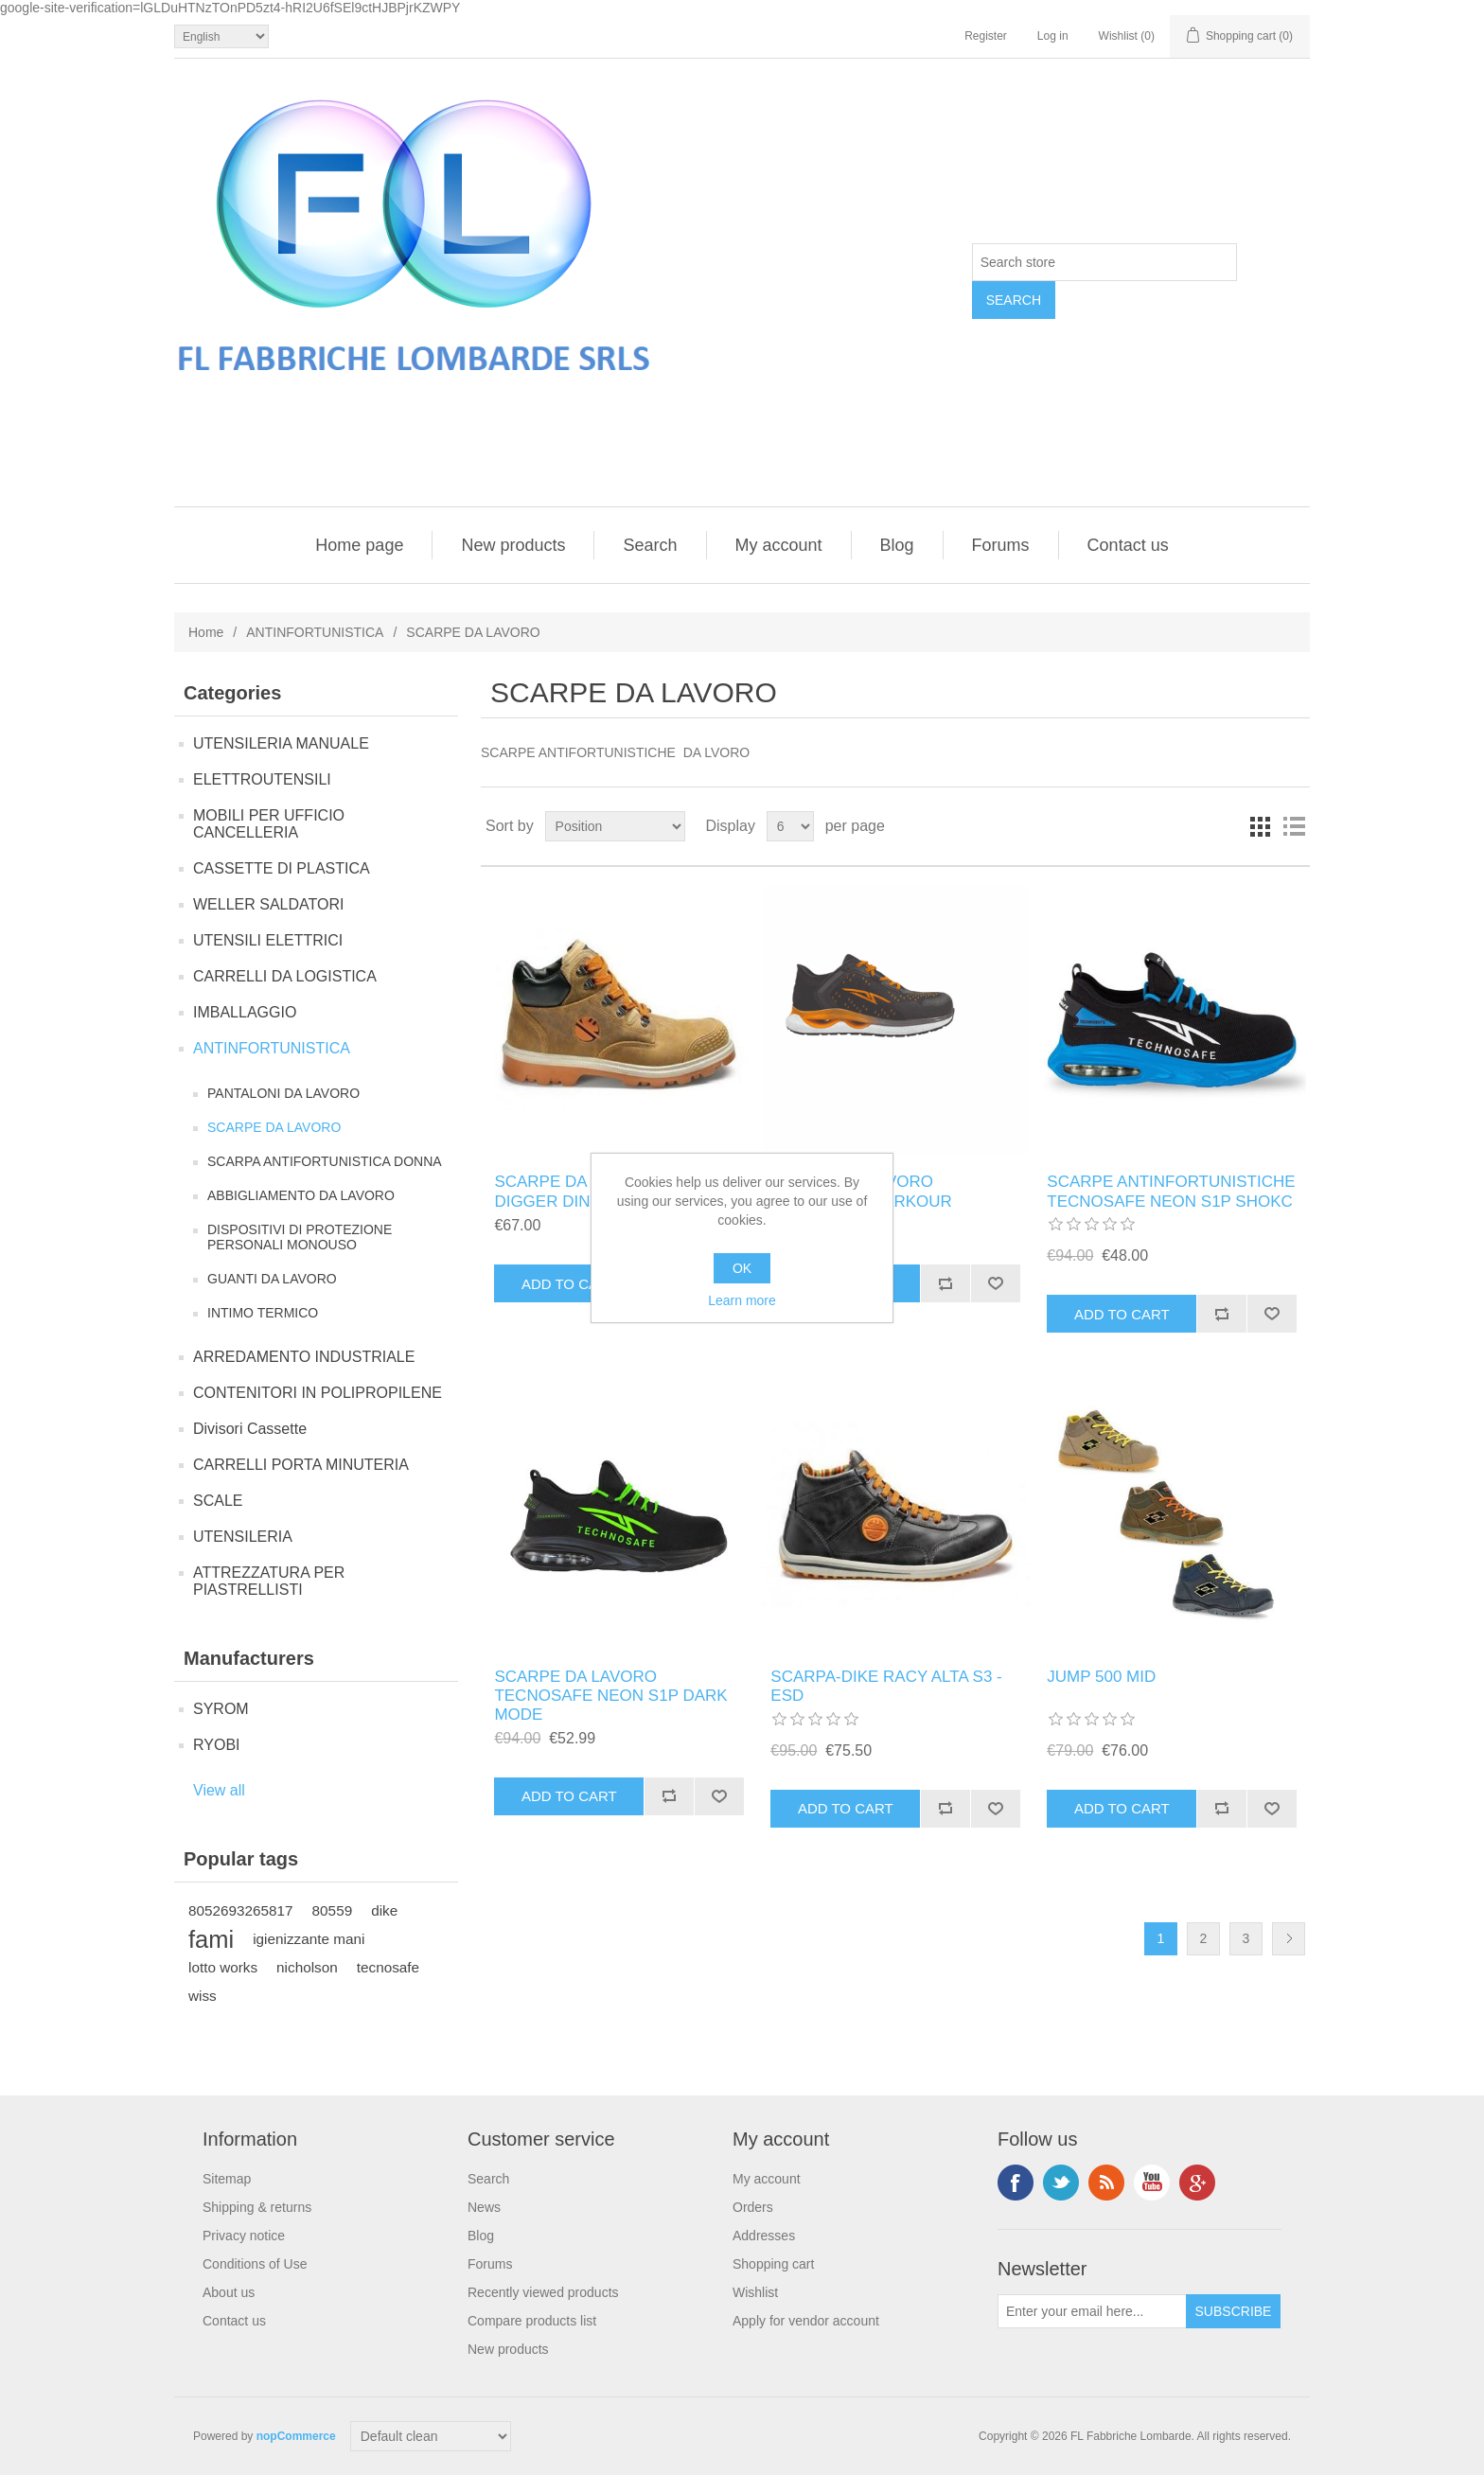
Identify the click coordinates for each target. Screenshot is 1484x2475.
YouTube (1152, 2183)
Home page (359, 545)
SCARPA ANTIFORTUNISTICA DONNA (324, 1161)
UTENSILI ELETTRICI (268, 940)
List (1293, 826)
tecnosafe (388, 1967)
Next (1288, 1938)
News (484, 2207)
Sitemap (227, 2178)
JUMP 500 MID (1101, 1677)
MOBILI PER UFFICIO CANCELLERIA (268, 823)
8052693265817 (240, 1910)
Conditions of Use (255, 2264)
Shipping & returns (257, 2207)
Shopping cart (773, 2264)
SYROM (221, 1709)
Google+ (1197, 2183)
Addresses (764, 2235)
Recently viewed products (543, 2292)
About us (229, 2292)
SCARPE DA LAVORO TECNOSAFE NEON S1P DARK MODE (610, 1696)
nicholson (307, 1967)
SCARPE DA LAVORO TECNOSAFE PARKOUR (860, 1191)
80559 (332, 1910)
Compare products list (532, 2320)
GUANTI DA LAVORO (272, 1278)
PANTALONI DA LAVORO (283, 1093)
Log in (1053, 36)
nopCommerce (296, 2436)
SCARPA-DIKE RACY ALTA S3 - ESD (885, 1686)
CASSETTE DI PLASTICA (281, 868)
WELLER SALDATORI (268, 904)
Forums (1001, 545)
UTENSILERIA (242, 1537)
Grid (1259, 826)
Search (650, 545)
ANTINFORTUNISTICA (314, 632)
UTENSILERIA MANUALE (281, 743)
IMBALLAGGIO (244, 1012)
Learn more (742, 1300)
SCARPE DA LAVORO (274, 1127)
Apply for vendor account (806, 2320)
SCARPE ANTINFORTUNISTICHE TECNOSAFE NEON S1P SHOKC (1171, 1191)
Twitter (1061, 2183)
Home (205, 632)
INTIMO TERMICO (262, 1312)
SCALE (217, 1501)
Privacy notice (244, 2235)
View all (219, 1790)
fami (211, 1939)
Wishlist (755, 2292)
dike (384, 1910)
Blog (897, 545)
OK (742, 1268)
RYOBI (216, 1745)
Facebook (1016, 2183)
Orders (753, 2207)
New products (513, 545)
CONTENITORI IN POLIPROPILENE (317, 1393)
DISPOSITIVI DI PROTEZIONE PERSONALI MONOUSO (299, 1237)
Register (985, 36)
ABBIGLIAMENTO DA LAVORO (301, 1195)
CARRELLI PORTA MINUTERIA (301, 1465)
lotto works (222, 1967)
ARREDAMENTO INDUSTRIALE (304, 1357)
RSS (1106, 2183)
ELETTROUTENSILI (262, 779)
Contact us (1128, 545)
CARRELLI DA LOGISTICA (285, 976)
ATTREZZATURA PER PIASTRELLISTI (268, 1581)
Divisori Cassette (250, 1429)
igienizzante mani (308, 1939)
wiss (202, 1996)
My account (778, 545)
